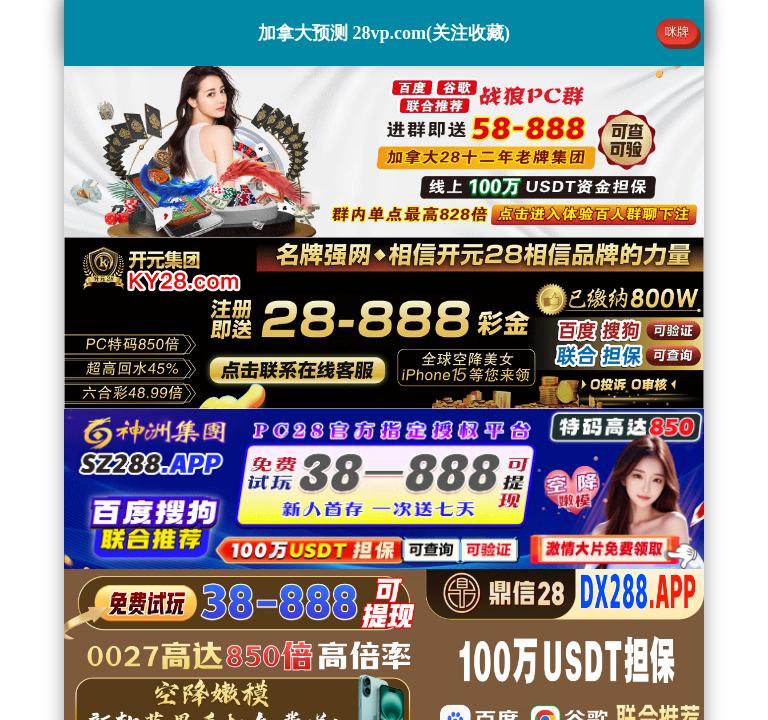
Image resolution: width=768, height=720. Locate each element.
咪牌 (677, 32)
